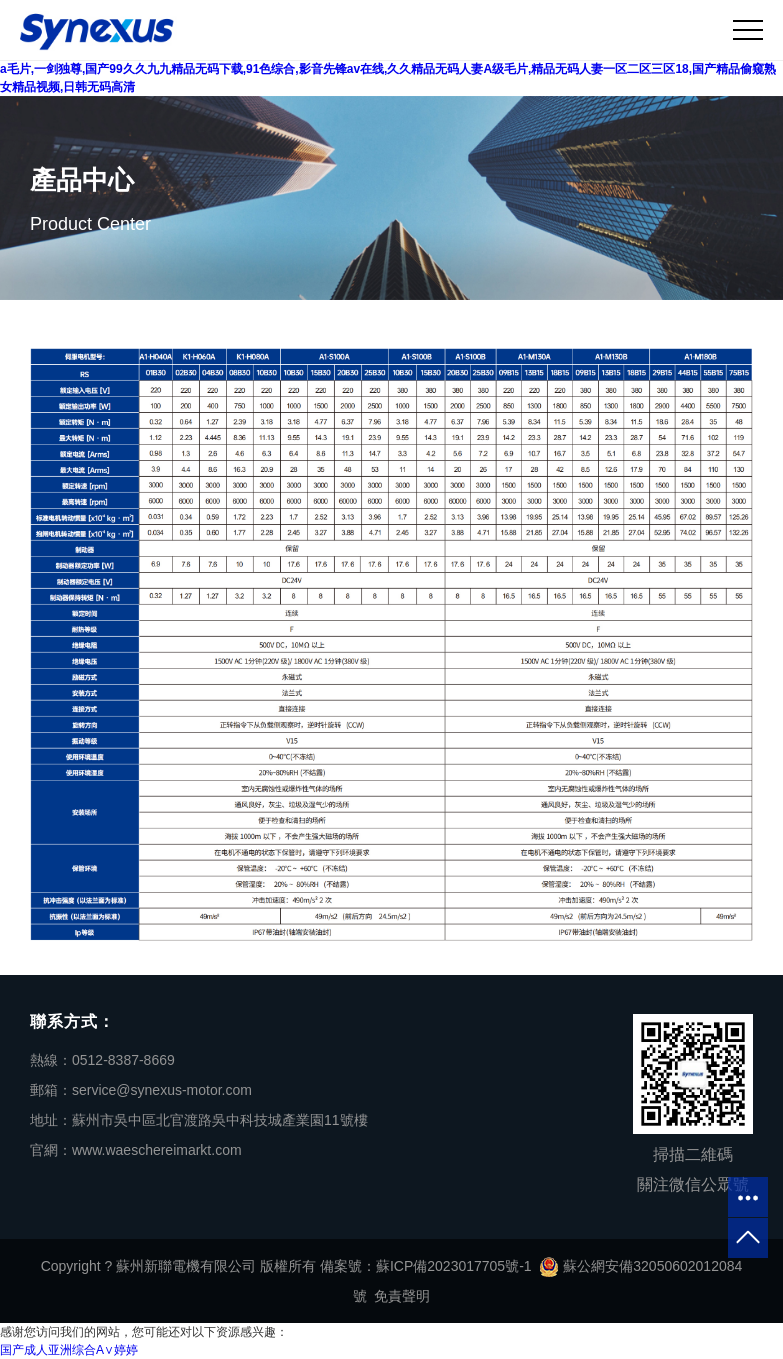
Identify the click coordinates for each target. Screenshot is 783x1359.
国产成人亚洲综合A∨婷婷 (69, 1350)
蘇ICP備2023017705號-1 (454, 1266)
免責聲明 (402, 1296)
